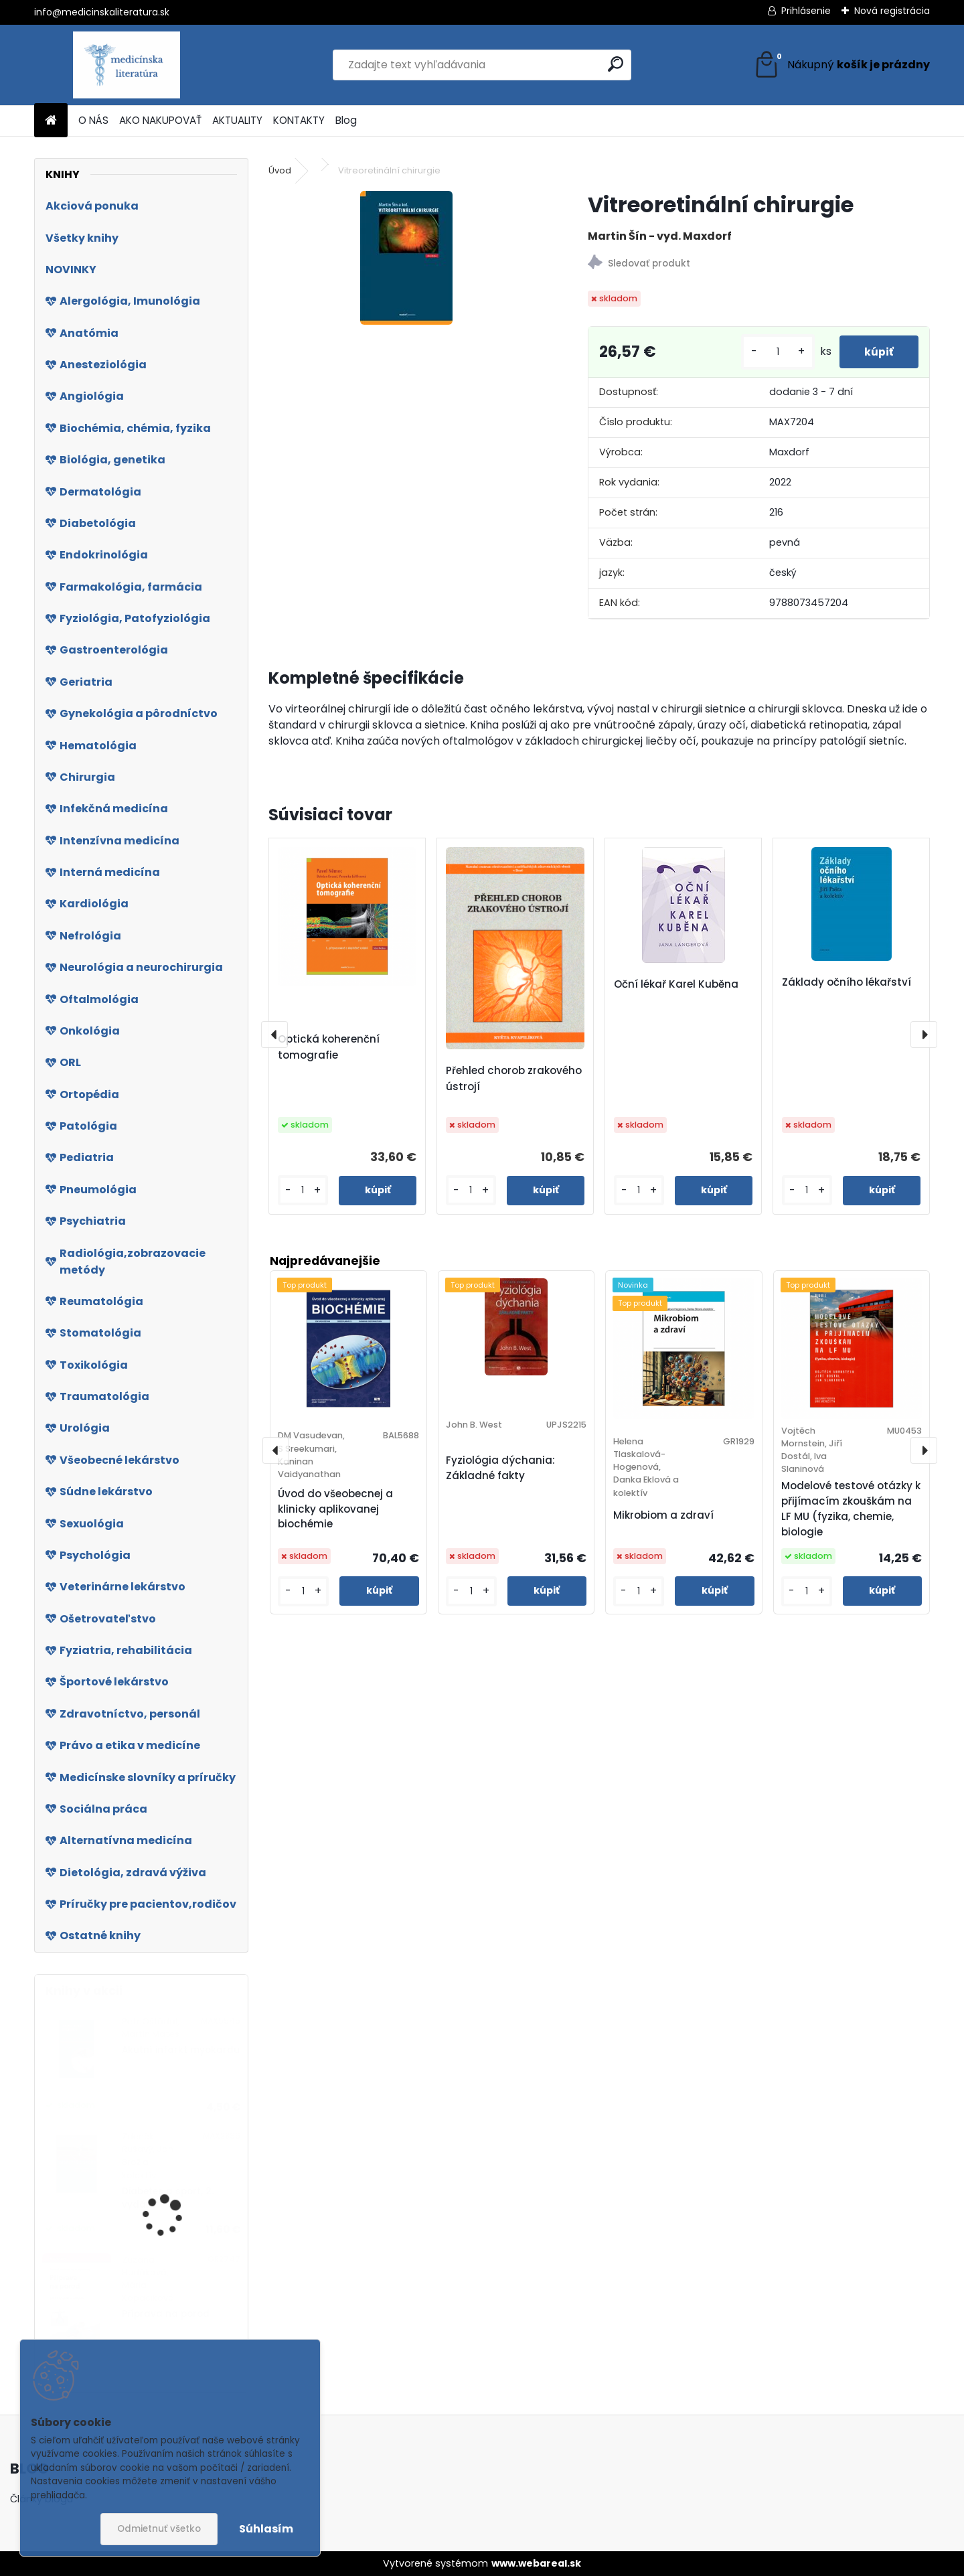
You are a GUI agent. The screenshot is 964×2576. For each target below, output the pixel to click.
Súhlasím (266, 2528)
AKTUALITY (237, 120)
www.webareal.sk (536, 2563)
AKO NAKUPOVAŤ (160, 120)
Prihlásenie (806, 10)
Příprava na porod (166, 2313)
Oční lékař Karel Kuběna (676, 984)
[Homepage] (51, 121)
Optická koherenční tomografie (329, 1047)
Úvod (279, 170)
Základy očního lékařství (846, 982)
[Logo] (126, 64)
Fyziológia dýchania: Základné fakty (500, 1468)
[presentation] (274, 1034)
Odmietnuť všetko (159, 2528)
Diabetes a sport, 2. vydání (168, 2198)
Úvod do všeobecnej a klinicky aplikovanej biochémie (335, 1509)
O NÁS (93, 120)
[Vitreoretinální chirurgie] (406, 258)
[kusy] (774, 352)
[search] (615, 64)
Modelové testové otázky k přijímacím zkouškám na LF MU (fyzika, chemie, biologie (850, 1508)
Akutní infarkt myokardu (181, 2050)
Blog (346, 120)
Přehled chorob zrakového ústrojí (514, 1078)
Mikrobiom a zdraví (663, 1515)
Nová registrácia (892, 10)
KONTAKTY (299, 120)
